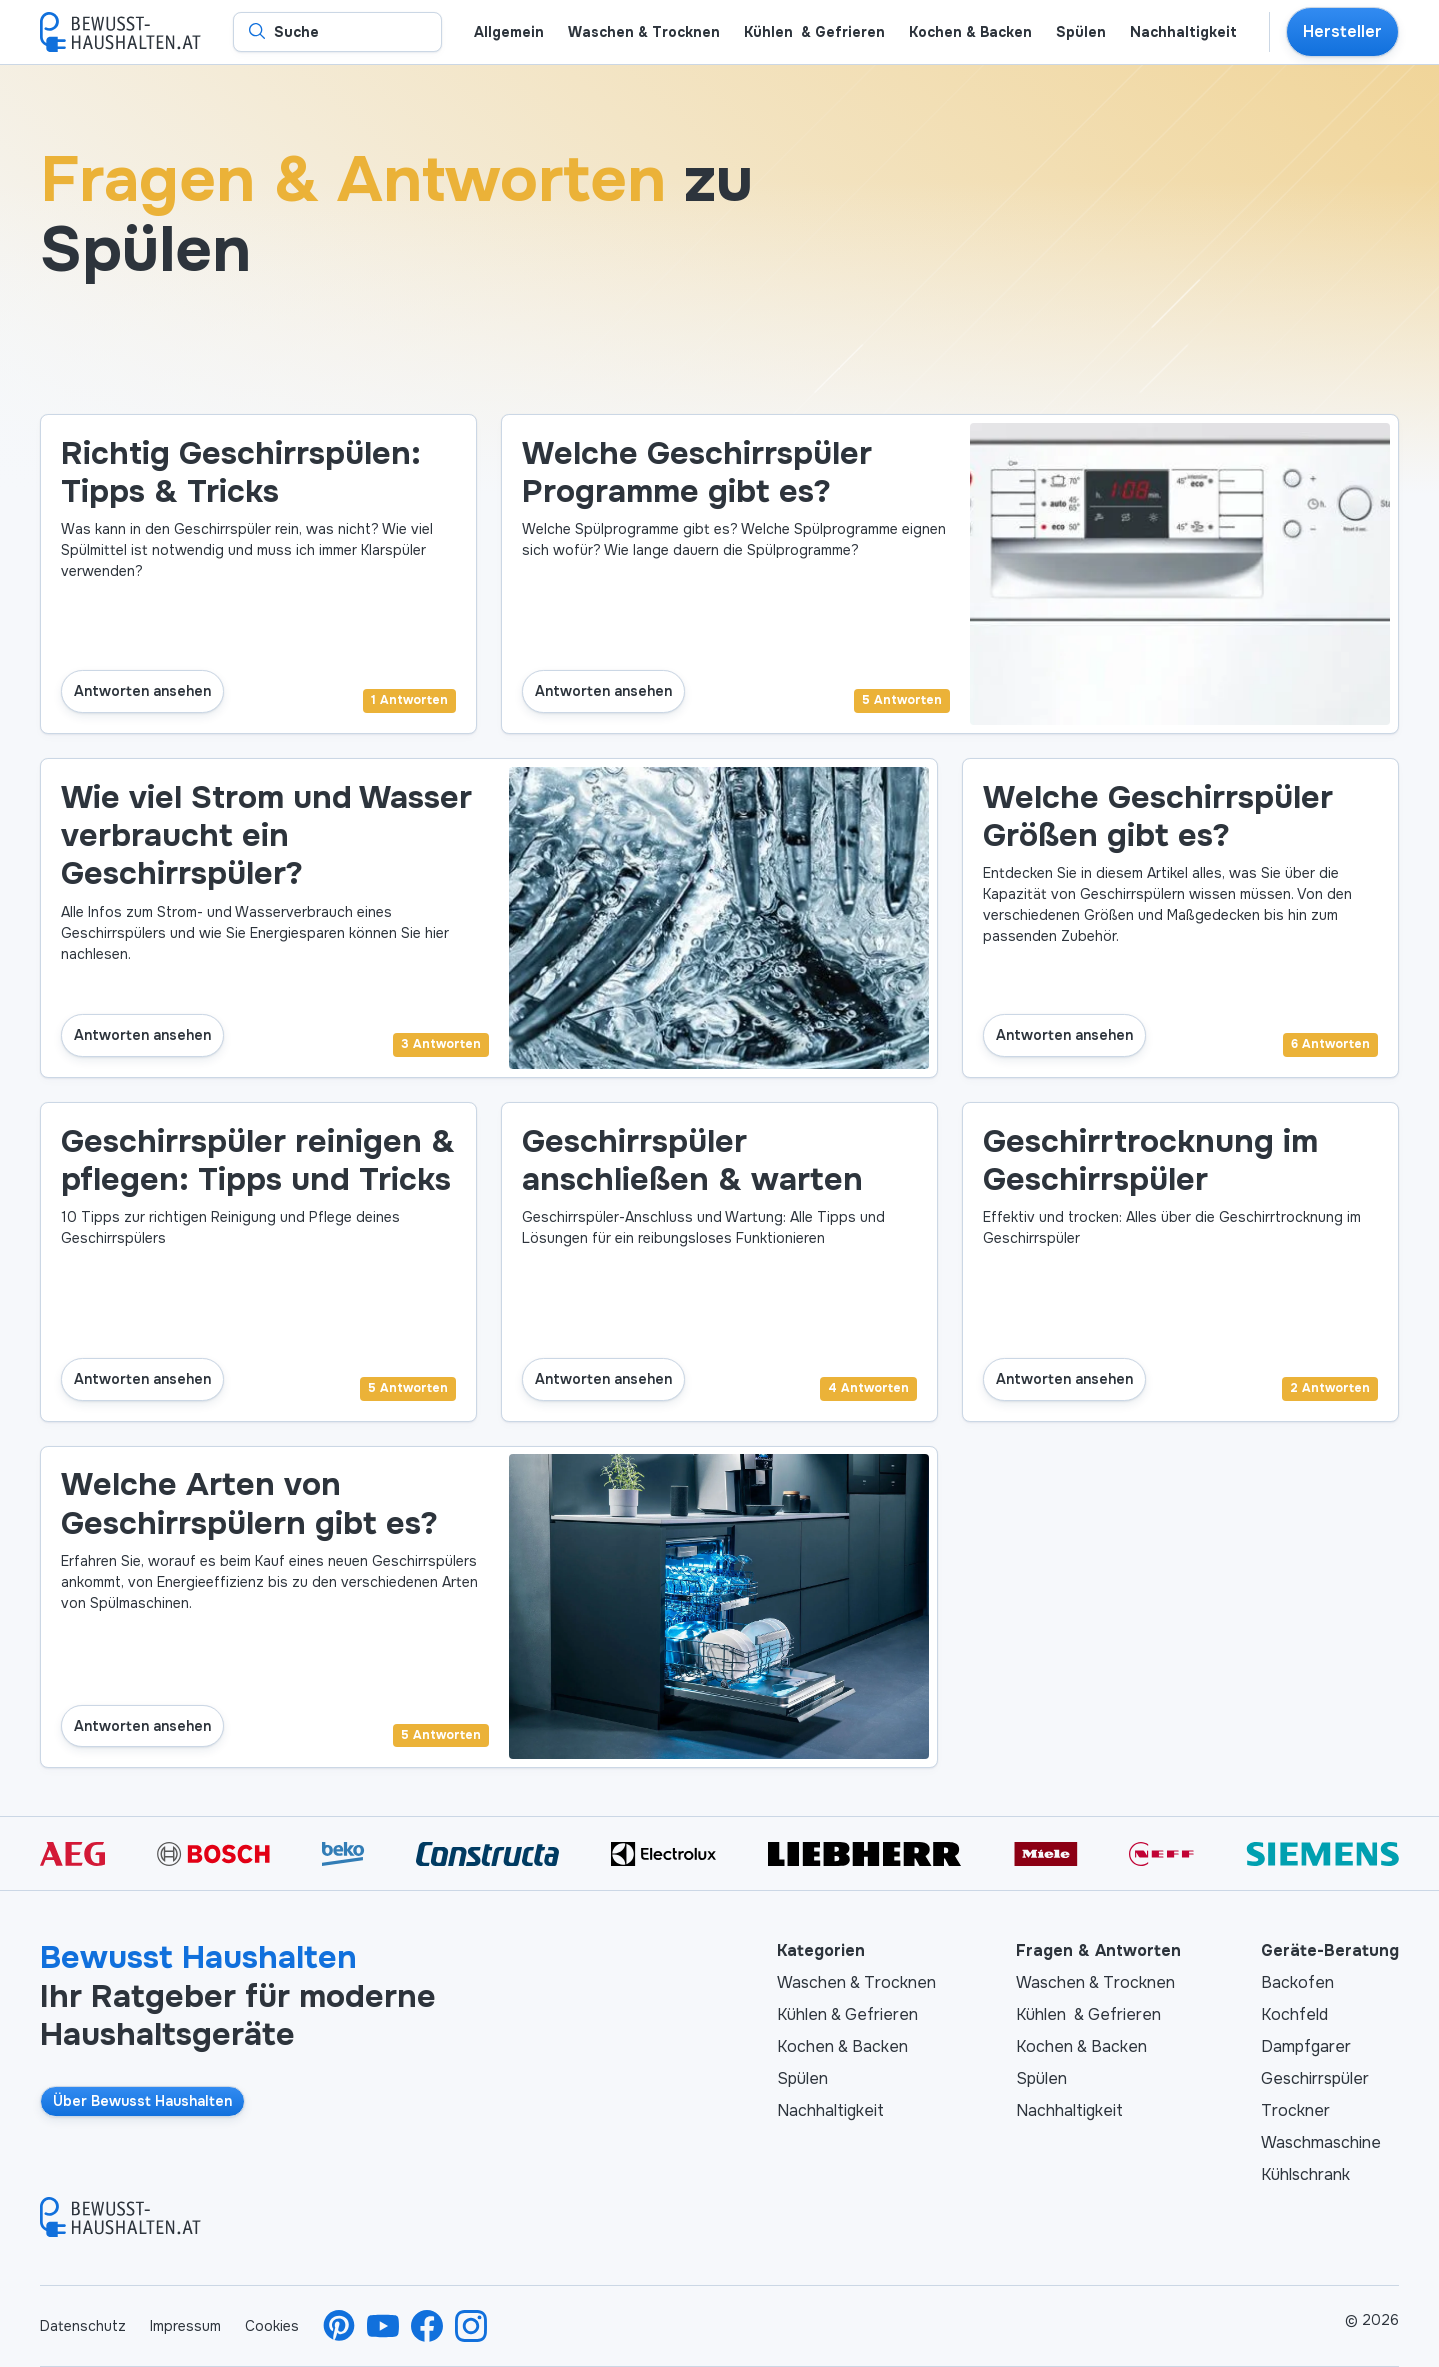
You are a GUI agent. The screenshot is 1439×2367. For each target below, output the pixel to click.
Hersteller (1342, 31)
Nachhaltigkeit (830, 2110)
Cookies (272, 2326)
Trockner (1295, 2110)
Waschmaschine (1321, 2142)
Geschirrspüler (1315, 2078)
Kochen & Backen (842, 2046)
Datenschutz (83, 2326)
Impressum (185, 2326)
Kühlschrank (1305, 2174)
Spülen (802, 2078)
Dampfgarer (1306, 2046)
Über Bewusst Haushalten (142, 2101)
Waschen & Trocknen (856, 1982)
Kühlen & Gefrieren (847, 2014)
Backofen (1297, 1982)
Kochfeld (1294, 2014)
